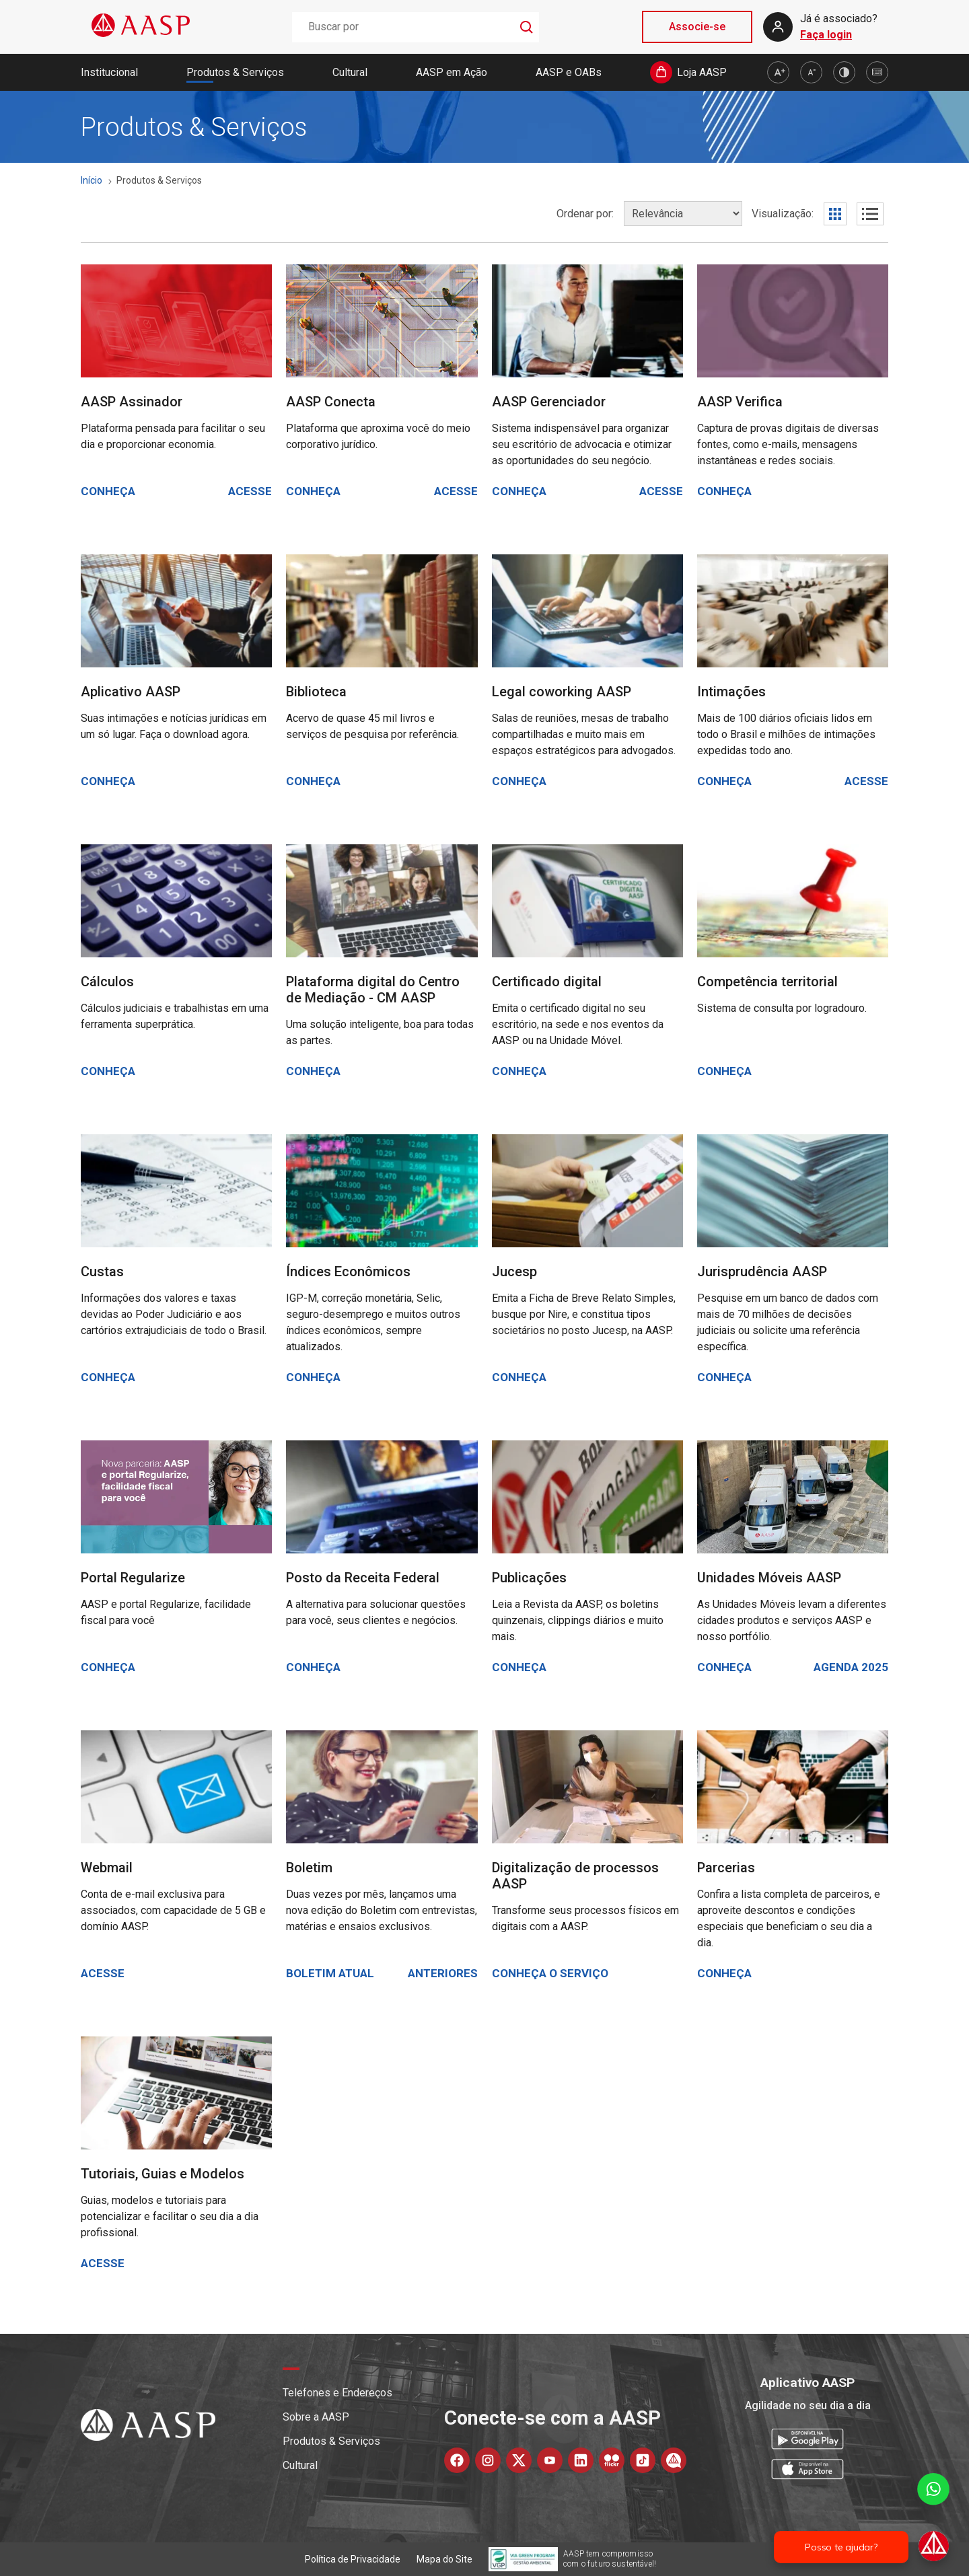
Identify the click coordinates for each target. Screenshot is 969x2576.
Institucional (109, 72)
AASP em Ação (451, 72)
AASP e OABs (569, 72)
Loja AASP (702, 72)
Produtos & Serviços (235, 72)
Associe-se (697, 26)
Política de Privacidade (352, 2559)
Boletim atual (330, 1973)
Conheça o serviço (550, 1973)
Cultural (349, 72)
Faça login (826, 34)
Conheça (108, 491)
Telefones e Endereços (337, 2392)
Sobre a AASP (316, 2417)
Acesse (250, 491)
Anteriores (443, 1973)
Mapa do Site (444, 2559)
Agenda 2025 (851, 1667)
